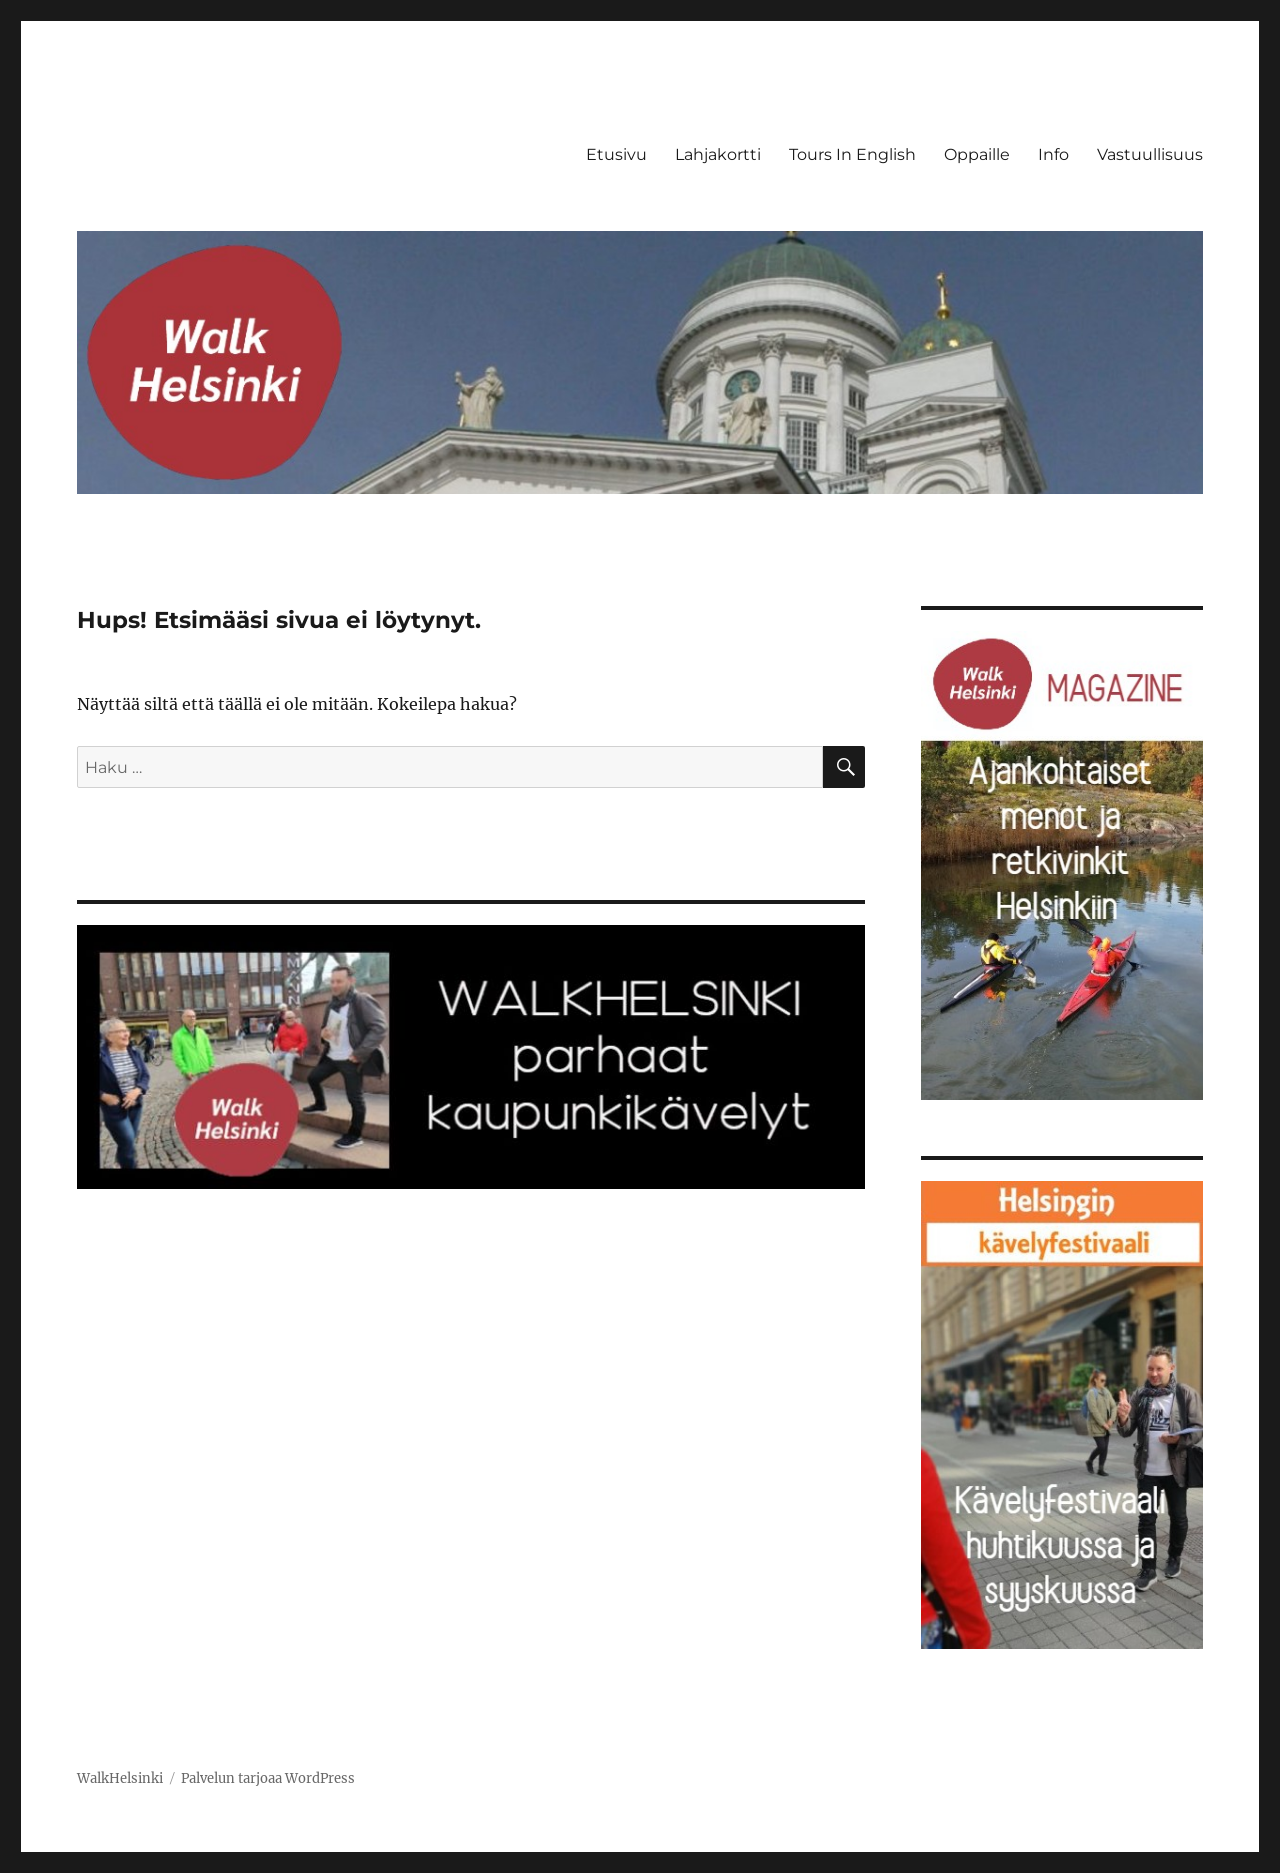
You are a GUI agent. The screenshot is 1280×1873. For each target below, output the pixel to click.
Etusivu (616, 154)
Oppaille (977, 154)
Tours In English (852, 154)
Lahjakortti (718, 154)
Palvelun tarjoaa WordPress (268, 1778)
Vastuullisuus (1150, 154)
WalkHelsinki (120, 1778)
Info (1053, 154)
